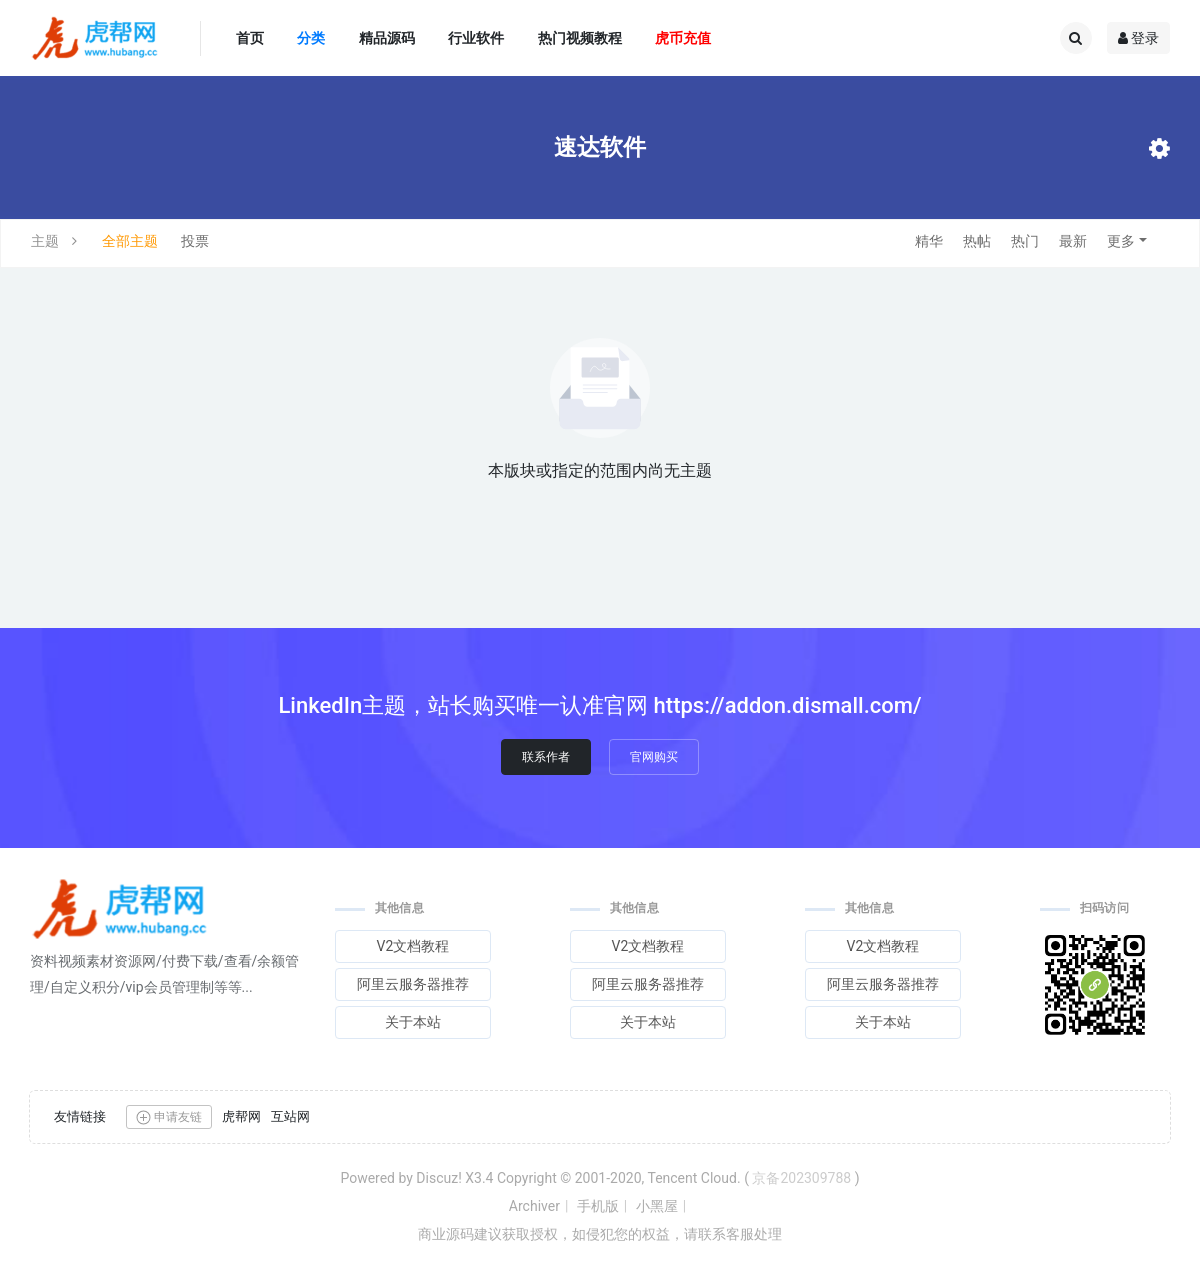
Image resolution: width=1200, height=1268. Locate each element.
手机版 (598, 1206)
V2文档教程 (413, 946)
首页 (250, 38)
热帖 (977, 241)
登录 (1138, 38)
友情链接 (80, 1116)
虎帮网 (241, 1116)
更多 (1121, 241)
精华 (929, 241)
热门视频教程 (580, 38)
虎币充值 (683, 38)
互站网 (290, 1116)
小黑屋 (657, 1206)
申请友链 (169, 1117)
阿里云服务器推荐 (413, 984)
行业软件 (476, 38)
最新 (1073, 241)
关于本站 (413, 1022)
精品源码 (387, 38)
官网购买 (654, 757)
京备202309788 (801, 1178)
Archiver (534, 1206)
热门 (1025, 241)
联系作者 (546, 757)
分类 (311, 38)
